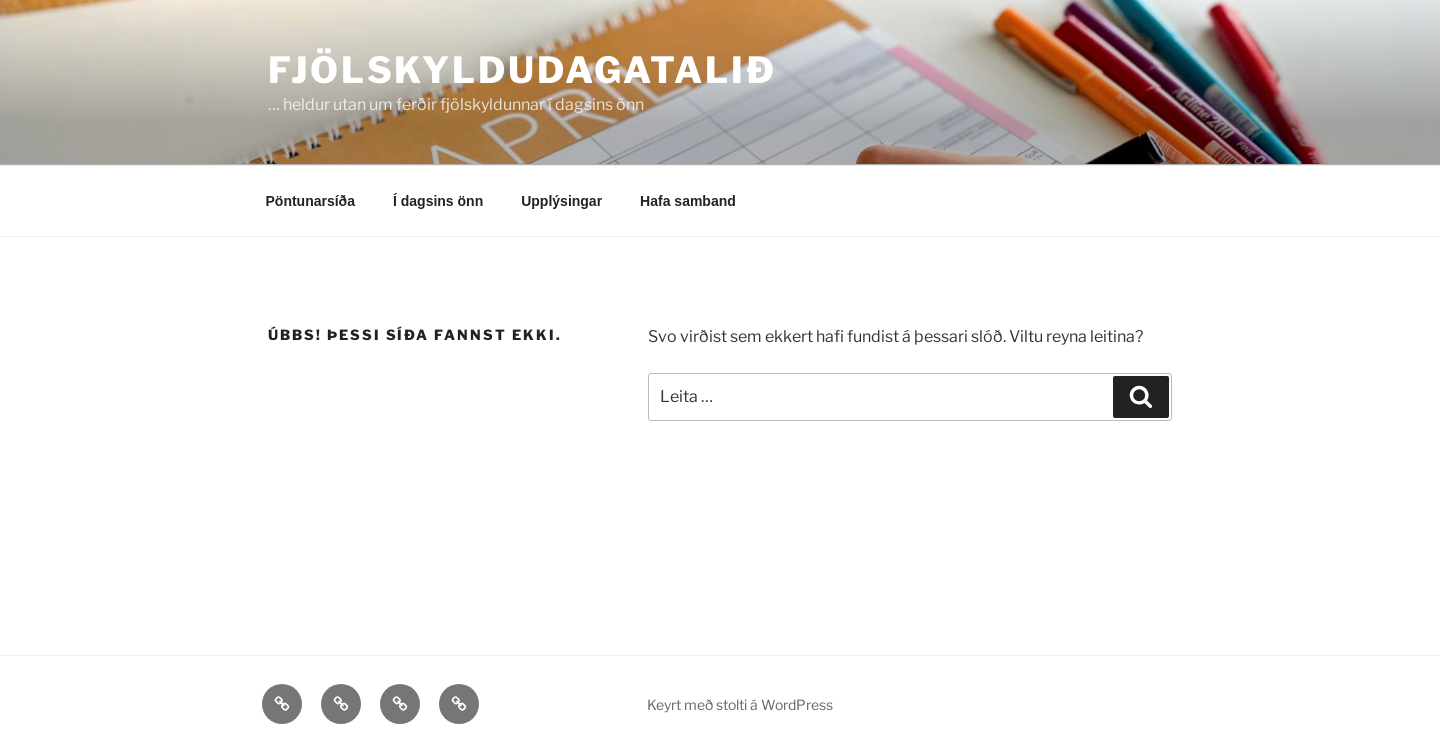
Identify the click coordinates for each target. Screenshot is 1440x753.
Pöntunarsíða (310, 201)
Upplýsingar (561, 201)
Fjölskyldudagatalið (522, 70)
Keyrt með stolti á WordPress (740, 704)
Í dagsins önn (438, 201)
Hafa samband (688, 201)
